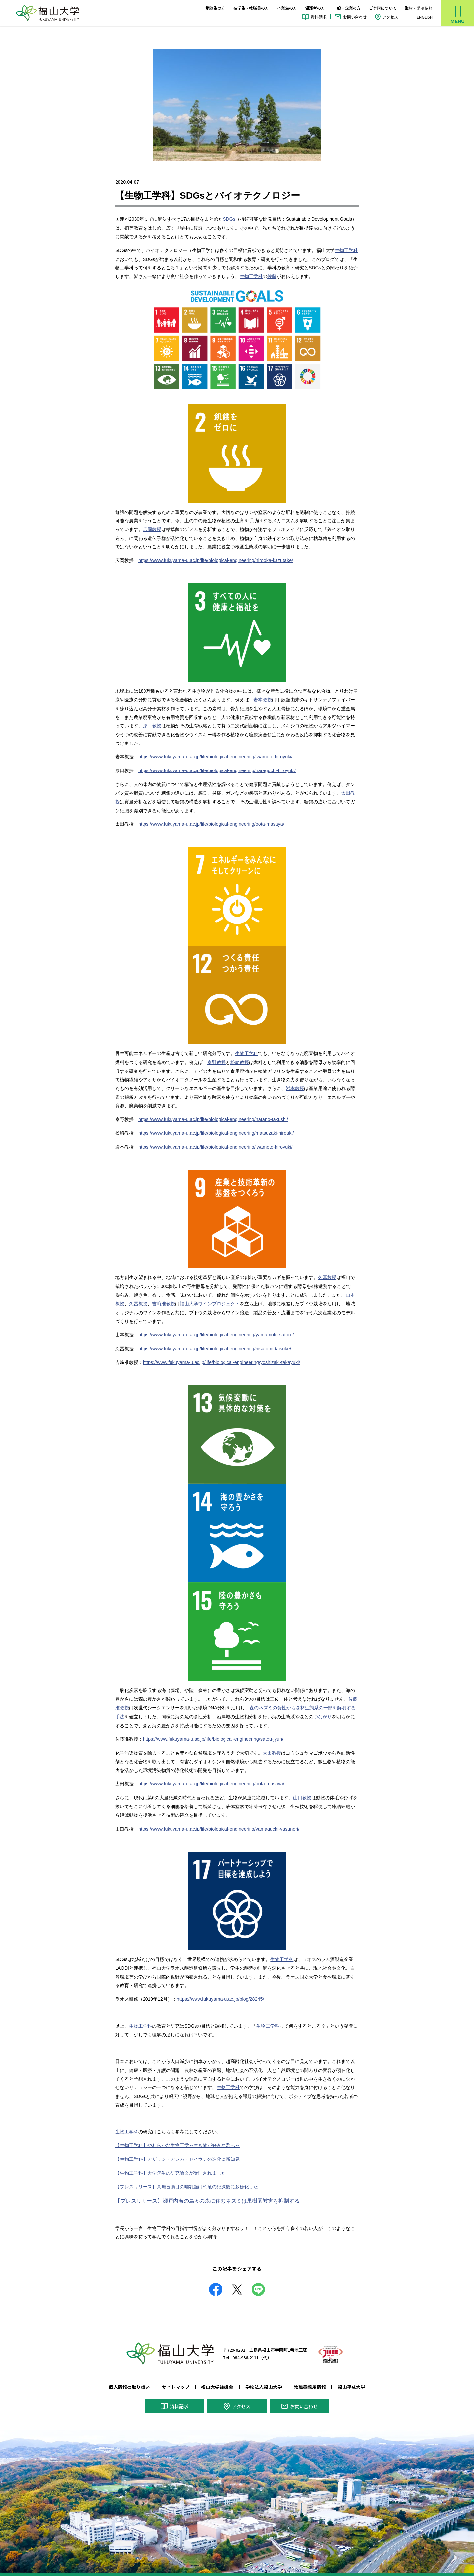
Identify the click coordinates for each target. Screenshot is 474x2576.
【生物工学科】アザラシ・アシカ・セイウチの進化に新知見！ (179, 2150)
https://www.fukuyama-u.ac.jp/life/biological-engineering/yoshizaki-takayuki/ (219, 1357)
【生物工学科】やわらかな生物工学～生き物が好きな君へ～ (177, 2137)
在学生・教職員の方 (251, 8)
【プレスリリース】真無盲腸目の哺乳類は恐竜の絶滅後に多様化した (186, 2177)
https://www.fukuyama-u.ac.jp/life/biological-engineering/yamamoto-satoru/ (214, 1330)
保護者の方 (315, 8)
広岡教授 (152, 528)
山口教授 (302, 1791)
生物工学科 (346, 250)
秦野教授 (216, 1059)
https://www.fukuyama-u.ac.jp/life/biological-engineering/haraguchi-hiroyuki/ (215, 768)
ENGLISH (425, 17)
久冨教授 (327, 1273)
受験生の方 (215, 8)
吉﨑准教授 (163, 1299)
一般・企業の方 (347, 8)
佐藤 (271, 276)
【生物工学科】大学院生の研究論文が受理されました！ (172, 2164)
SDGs (229, 219)
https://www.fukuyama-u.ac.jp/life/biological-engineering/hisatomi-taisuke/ (212, 1343)
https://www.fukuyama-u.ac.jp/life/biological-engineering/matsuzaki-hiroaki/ (214, 1129)
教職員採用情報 (310, 2377)
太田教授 (272, 1746)
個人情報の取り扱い (129, 2377)
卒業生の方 (287, 8)
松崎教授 (239, 1059)
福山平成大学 (351, 2377)
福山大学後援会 (217, 2377)
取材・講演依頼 (419, 8)
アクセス (390, 17)
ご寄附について (383, 8)
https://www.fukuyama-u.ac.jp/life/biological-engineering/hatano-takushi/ (211, 1116)
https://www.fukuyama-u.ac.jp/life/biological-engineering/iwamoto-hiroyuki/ (213, 755)
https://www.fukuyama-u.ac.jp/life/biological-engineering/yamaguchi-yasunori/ (216, 1821)
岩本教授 (262, 698)
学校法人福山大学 (263, 2377)
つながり (322, 1710)
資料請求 (319, 17)
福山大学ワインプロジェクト (210, 1299)
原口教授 (152, 724)
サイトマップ (176, 2377)
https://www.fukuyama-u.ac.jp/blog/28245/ (219, 1991)
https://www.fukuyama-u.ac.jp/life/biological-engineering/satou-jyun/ (211, 1733)
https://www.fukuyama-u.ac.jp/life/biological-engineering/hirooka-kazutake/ (213, 559)
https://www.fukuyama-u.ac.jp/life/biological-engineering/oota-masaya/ (209, 821)
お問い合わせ (355, 16)
